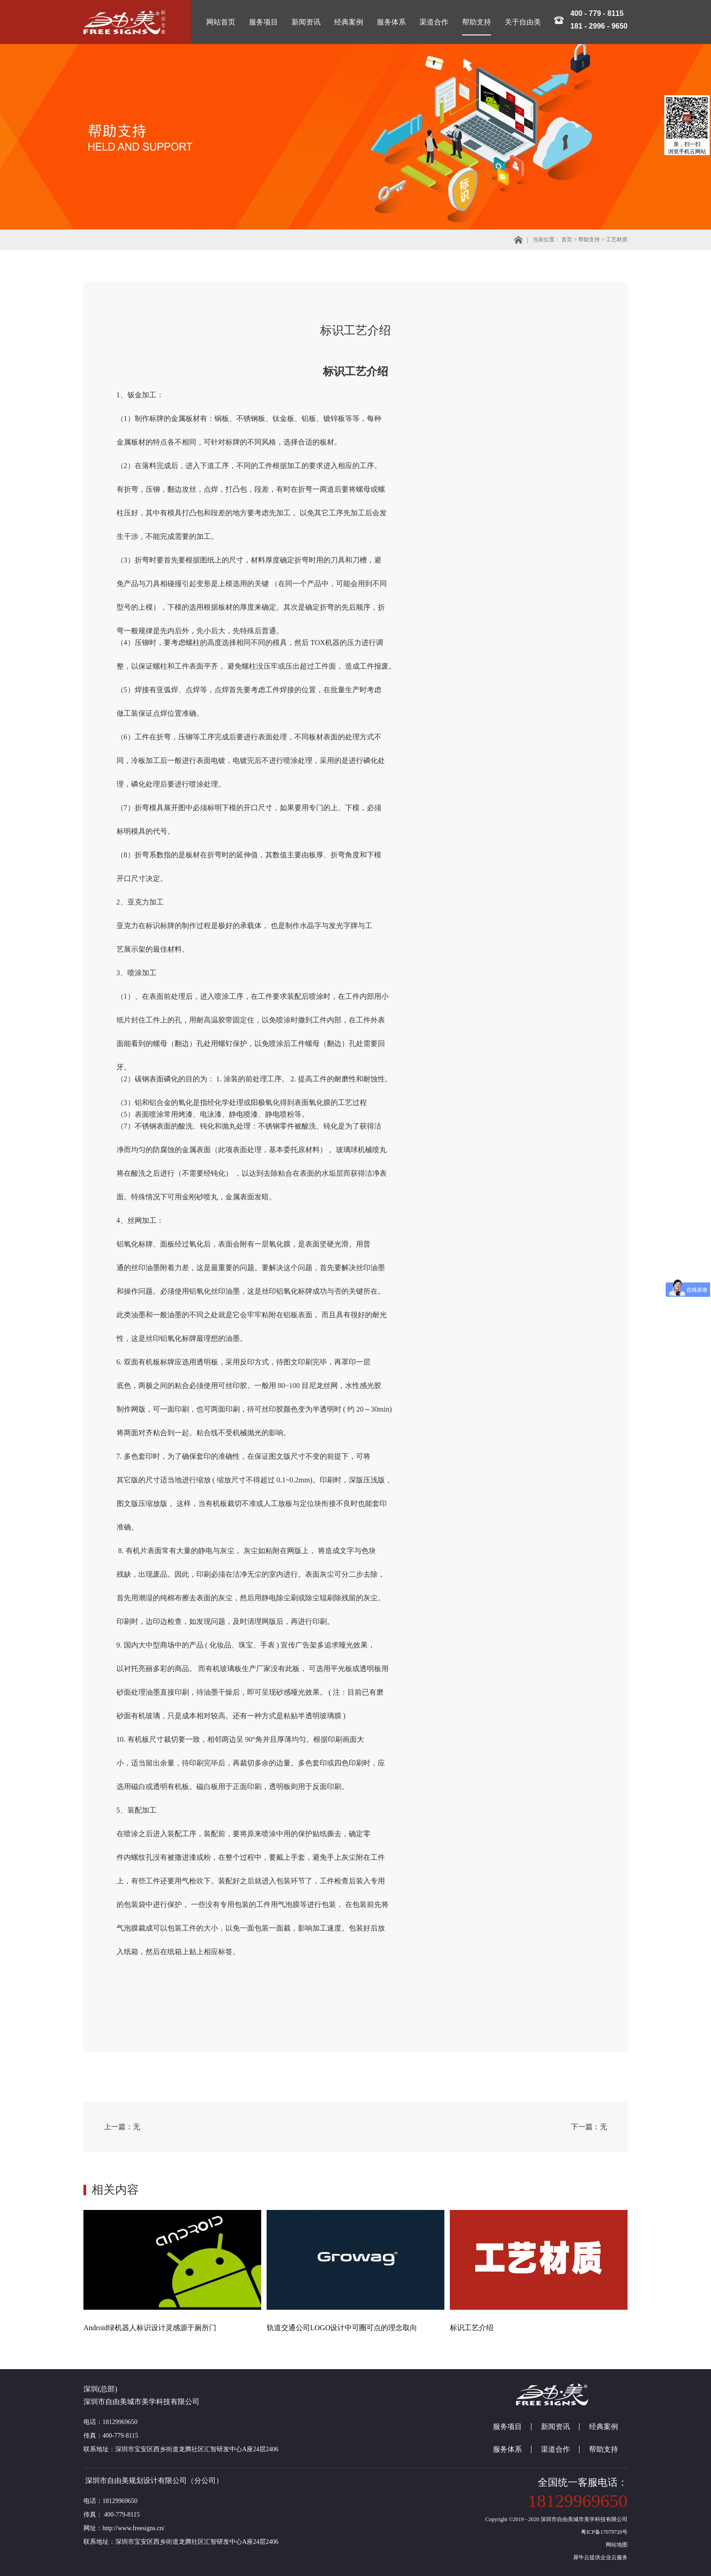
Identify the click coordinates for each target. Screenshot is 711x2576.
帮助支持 (589, 239)
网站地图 (615, 2545)
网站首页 (220, 22)
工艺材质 (617, 239)
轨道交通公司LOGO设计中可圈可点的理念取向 (342, 2328)
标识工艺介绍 (471, 2328)
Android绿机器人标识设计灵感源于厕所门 (149, 2328)
